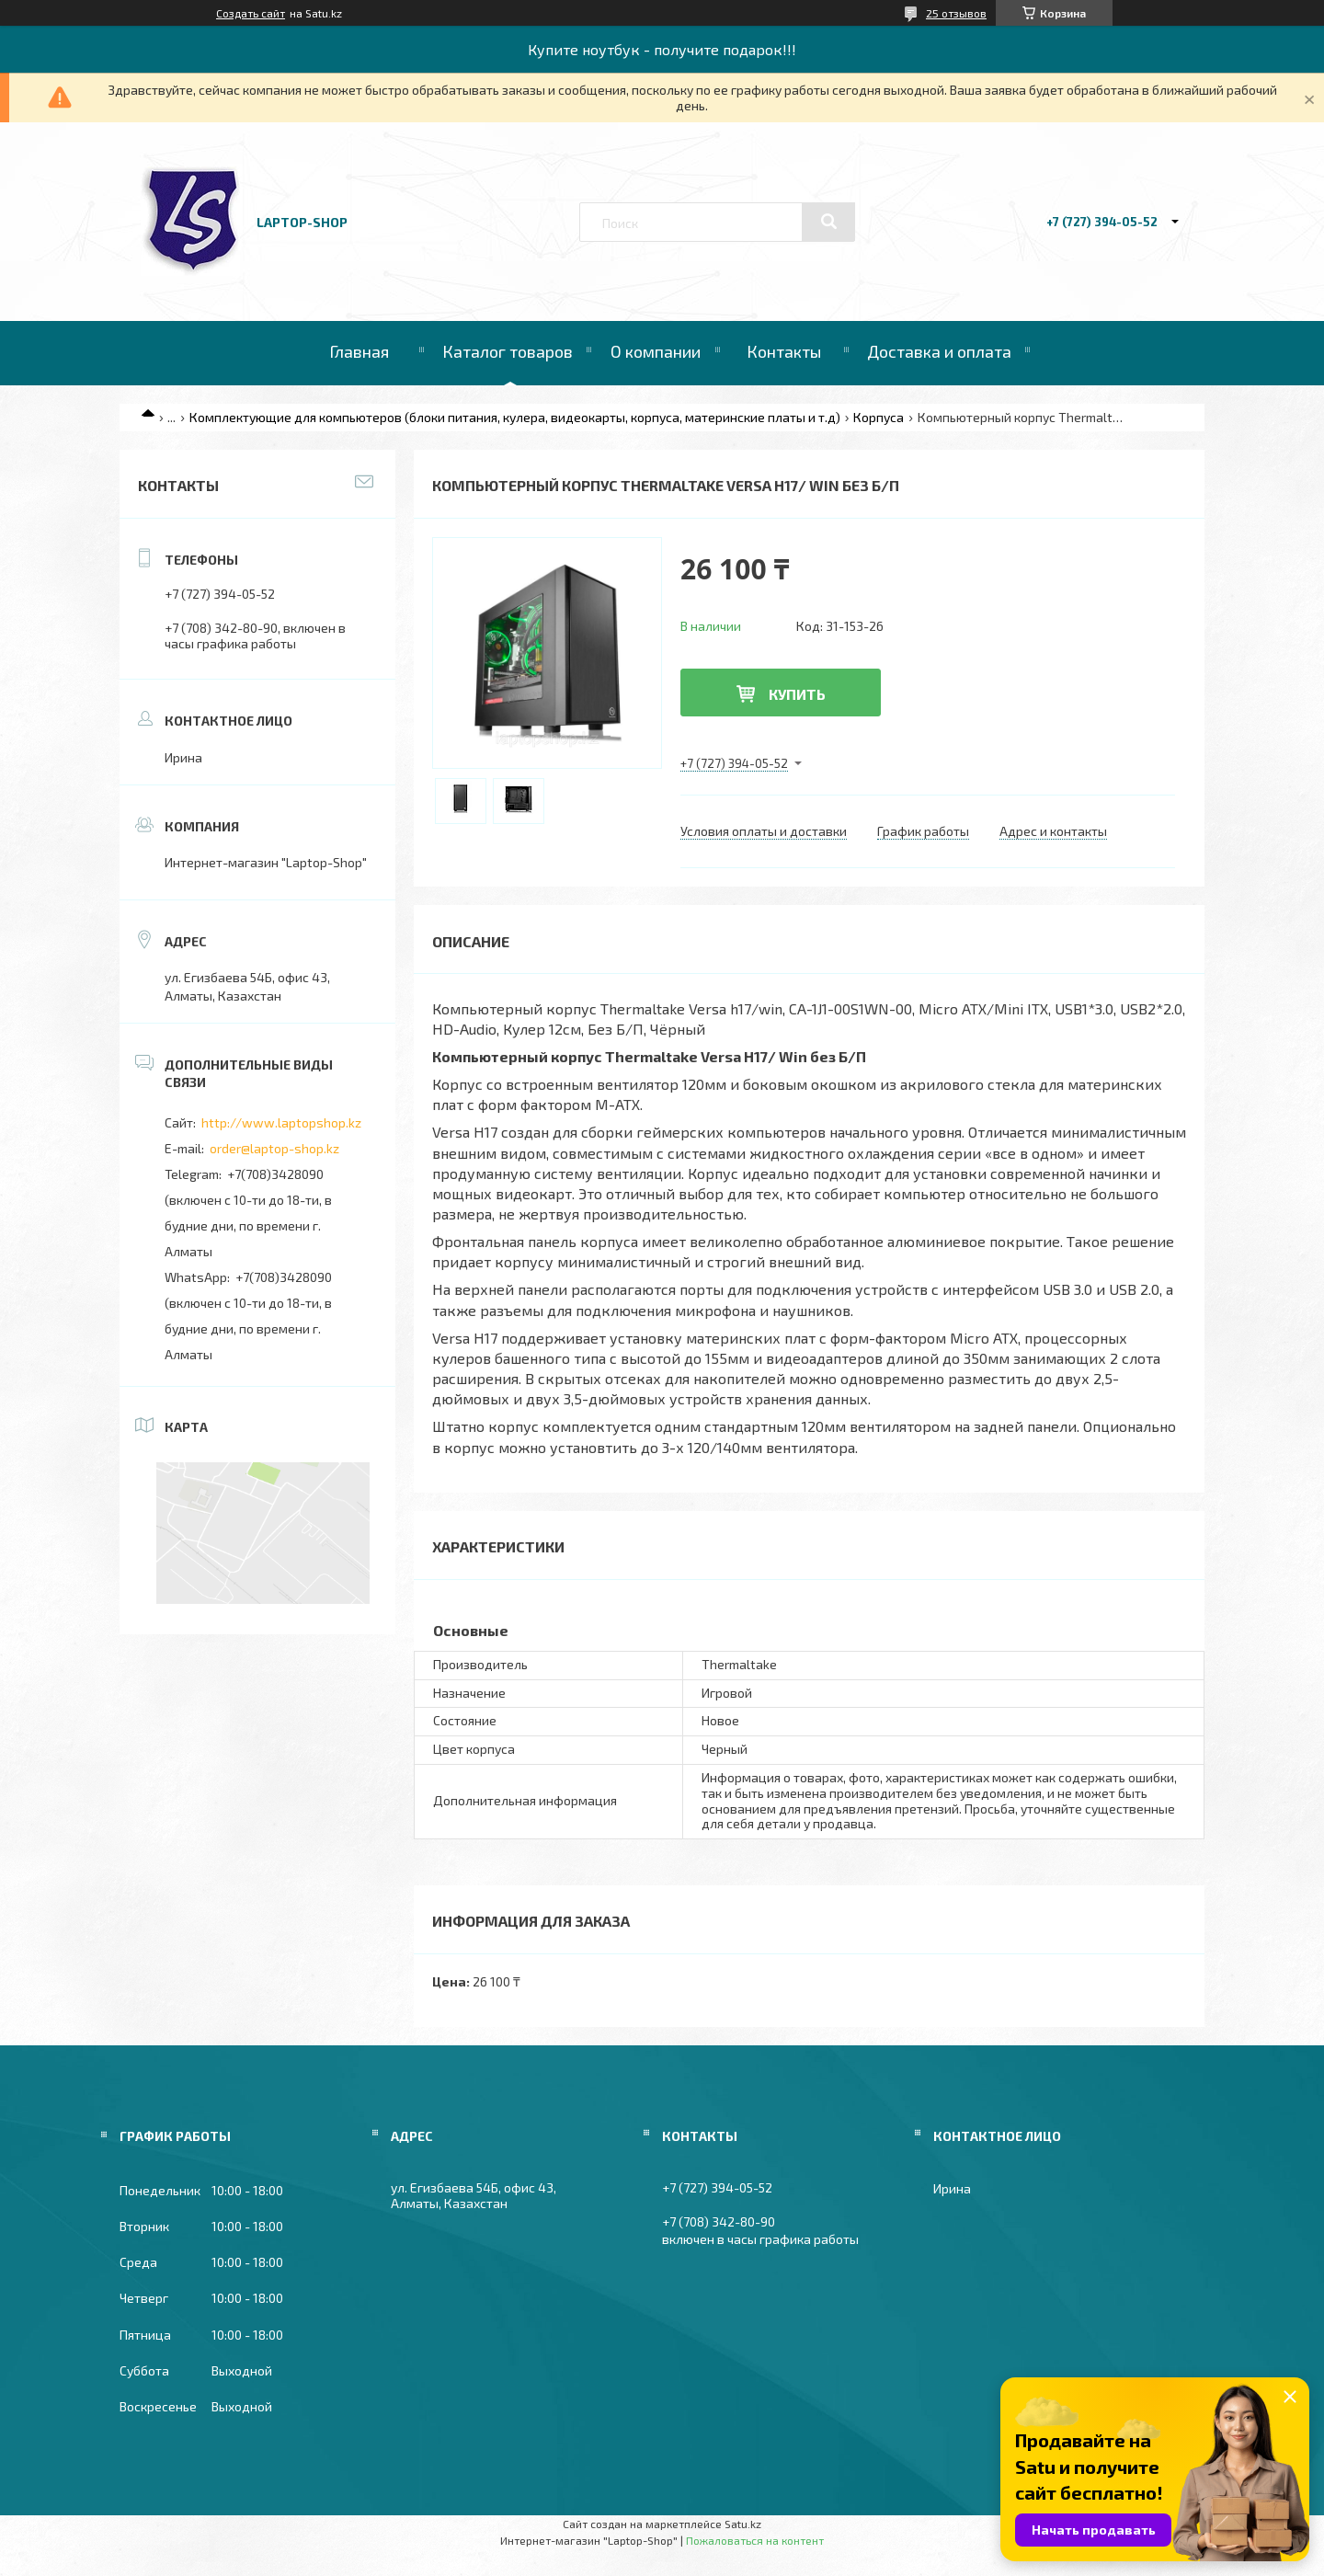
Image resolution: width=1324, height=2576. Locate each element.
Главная (359, 351)
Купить (797, 694)
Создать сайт (250, 12)
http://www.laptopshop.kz (281, 1122)
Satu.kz (743, 2523)
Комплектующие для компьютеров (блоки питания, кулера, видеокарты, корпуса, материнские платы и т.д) (514, 417)
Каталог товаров (507, 351)
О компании (656, 351)
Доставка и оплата (939, 351)
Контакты (784, 351)
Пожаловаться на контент (755, 2540)
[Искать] (828, 221)
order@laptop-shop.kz (274, 1148)
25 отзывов (956, 12)
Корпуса (878, 417)
